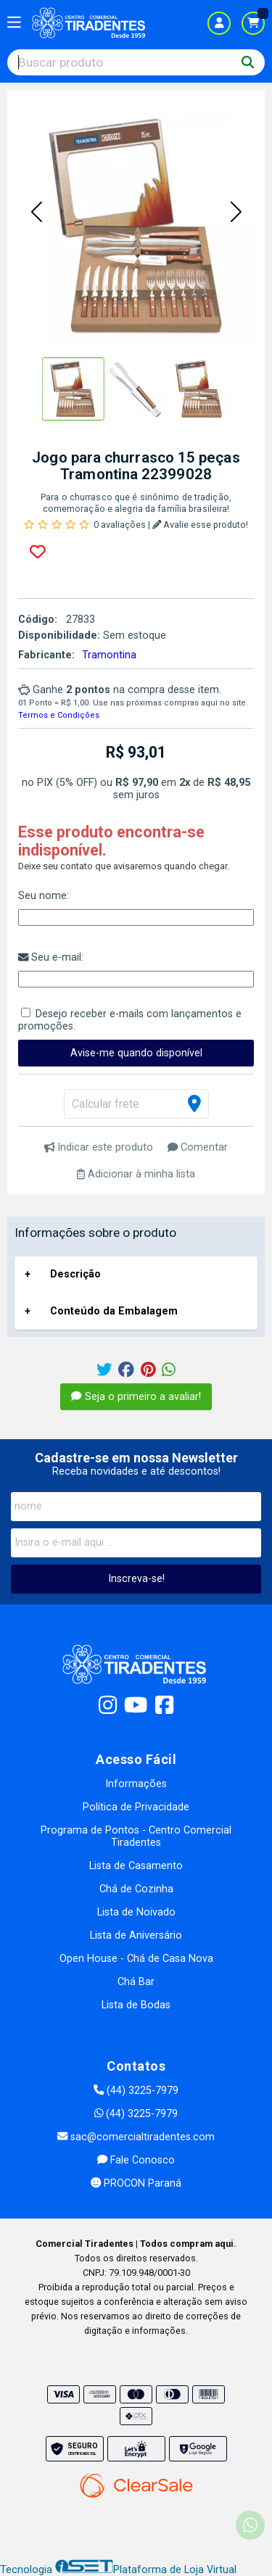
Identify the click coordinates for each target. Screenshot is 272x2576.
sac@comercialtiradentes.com (136, 2137)
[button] (36, 213)
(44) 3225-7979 (136, 2090)
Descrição (75, 1274)
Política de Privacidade (136, 1807)
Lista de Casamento (136, 1866)
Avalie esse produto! (200, 524)
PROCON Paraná (136, 2183)
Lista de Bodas (136, 2005)
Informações (136, 1784)
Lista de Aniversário (136, 1935)
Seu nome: (43, 896)
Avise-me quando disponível (136, 1053)
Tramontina (109, 655)
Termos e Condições (58, 715)
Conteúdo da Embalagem (114, 1311)
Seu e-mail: (50, 957)
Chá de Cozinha (136, 1889)
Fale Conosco (136, 2160)
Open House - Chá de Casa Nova (136, 1958)
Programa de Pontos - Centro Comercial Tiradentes (136, 1836)
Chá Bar (136, 1982)
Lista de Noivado (136, 1912)
